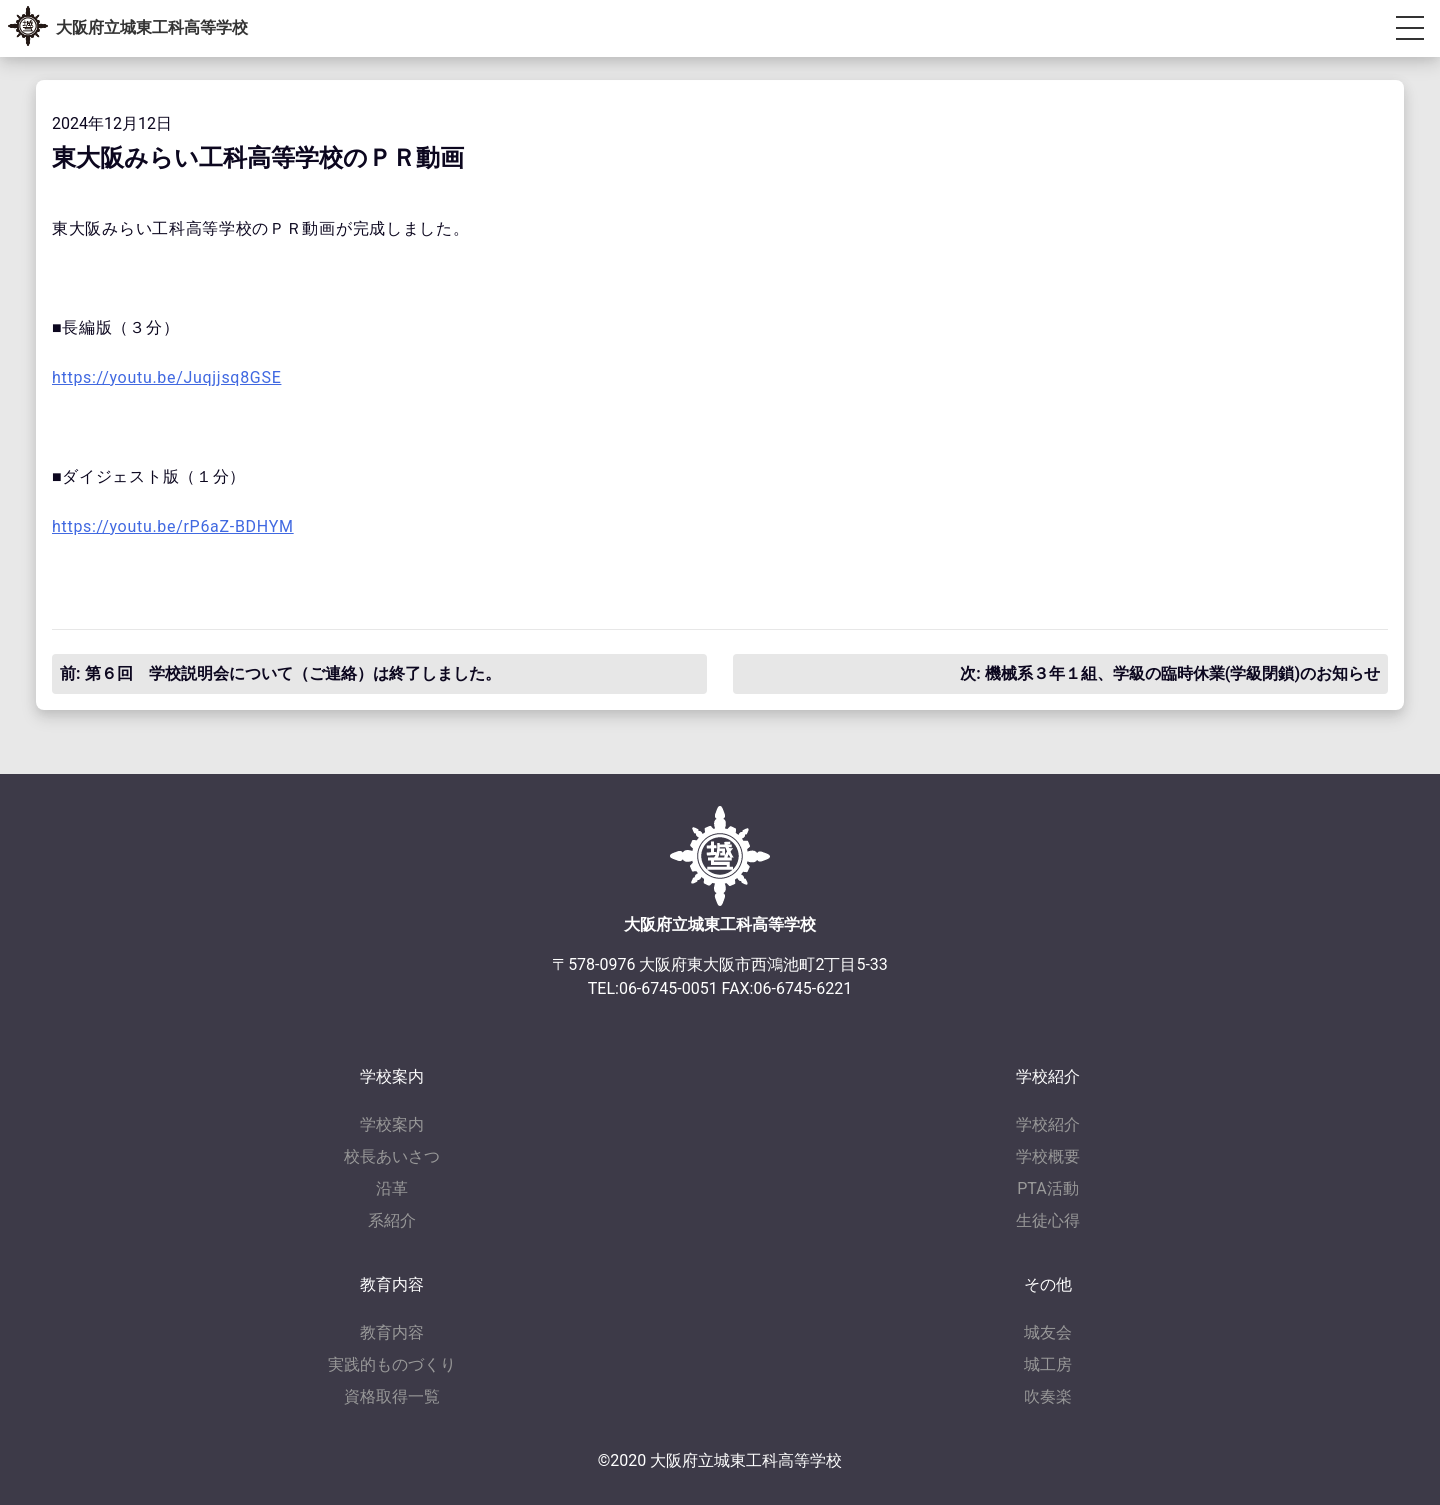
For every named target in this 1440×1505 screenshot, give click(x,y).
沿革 (392, 1188)
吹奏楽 (1048, 1396)
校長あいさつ (392, 1156)
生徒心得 (1048, 1220)
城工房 (1048, 1364)
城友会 (1048, 1332)
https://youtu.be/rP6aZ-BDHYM (173, 526)
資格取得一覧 (392, 1396)
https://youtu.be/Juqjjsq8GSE (166, 377)
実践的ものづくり (392, 1364)
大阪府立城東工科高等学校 (152, 27)
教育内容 (392, 1332)
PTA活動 (1047, 1188)
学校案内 (392, 1124)
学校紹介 (1048, 1124)
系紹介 (392, 1220)
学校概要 (1048, 1156)
